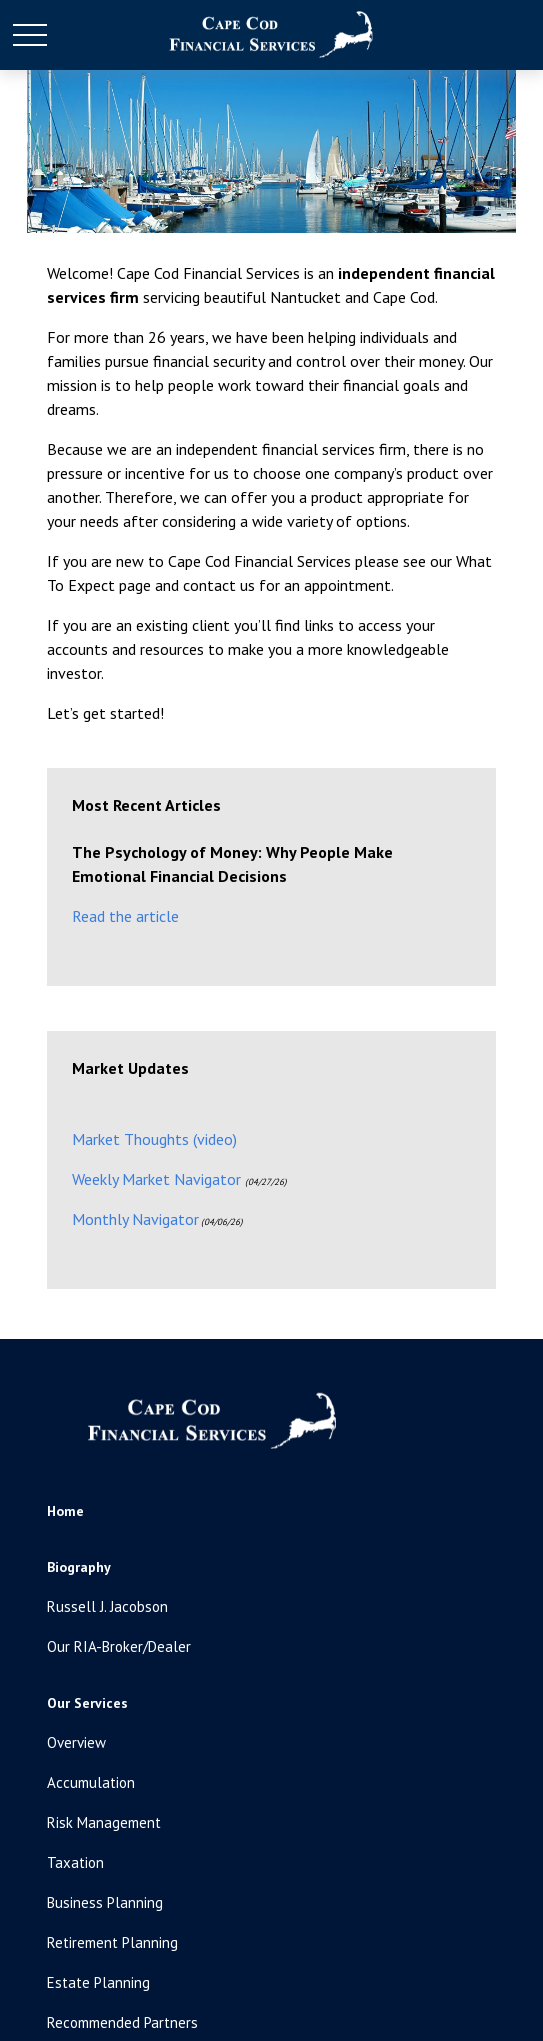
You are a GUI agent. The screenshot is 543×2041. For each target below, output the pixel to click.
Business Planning (105, 1902)
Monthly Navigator (135, 1219)
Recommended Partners (122, 2022)
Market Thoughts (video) (154, 1139)
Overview (76, 1742)
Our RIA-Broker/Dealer (119, 1646)
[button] (65, 1511)
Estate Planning (98, 1982)
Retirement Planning (112, 1942)
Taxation (75, 1862)
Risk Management (104, 1822)
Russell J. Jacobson (107, 1606)
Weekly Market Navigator (156, 1179)
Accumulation (91, 1782)
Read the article (125, 916)
